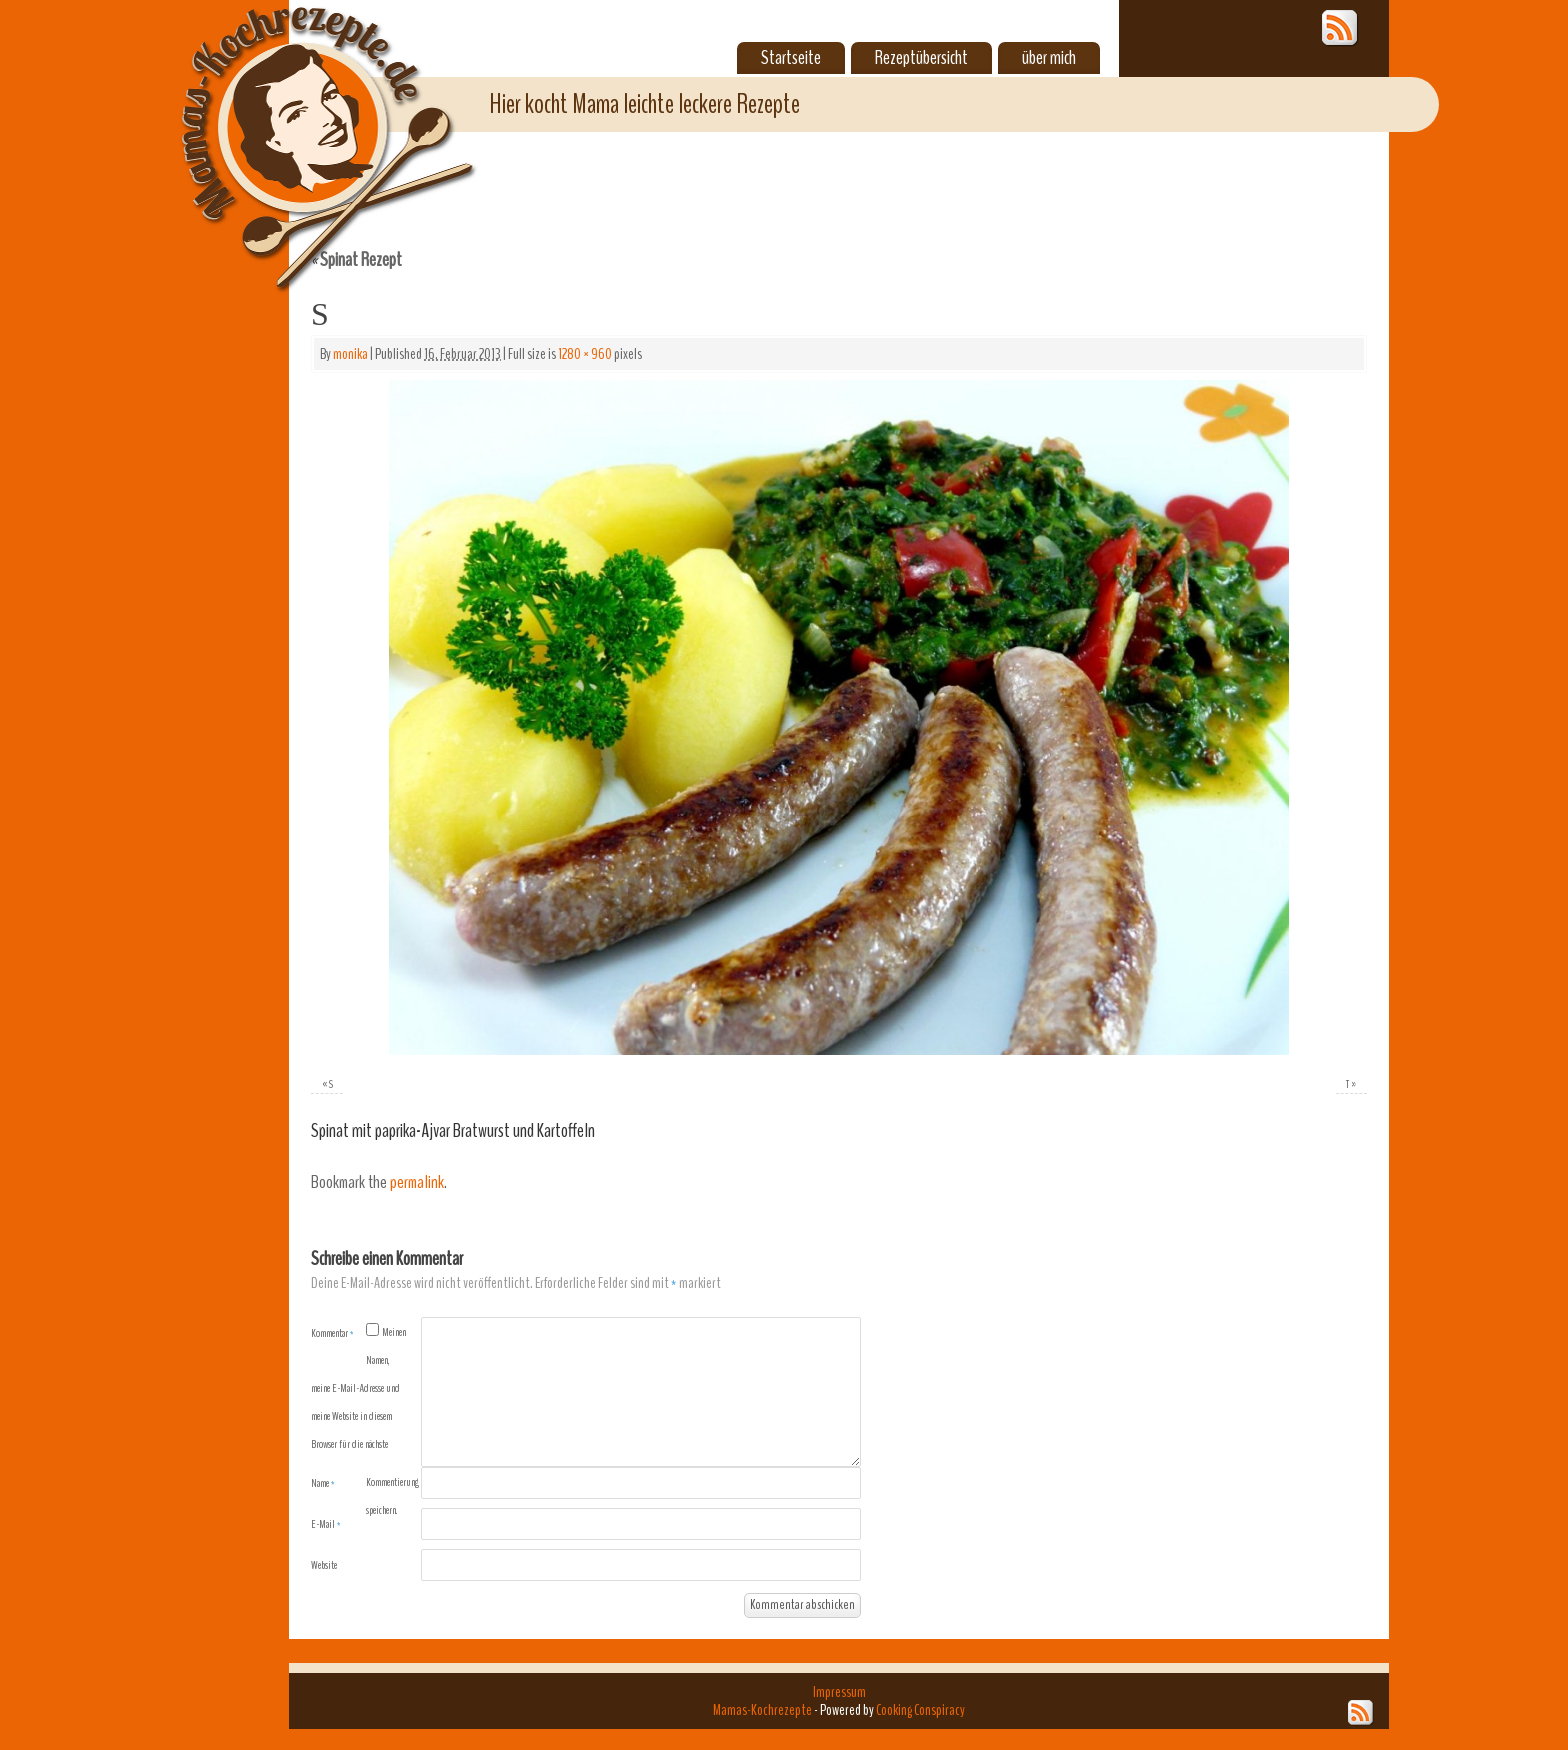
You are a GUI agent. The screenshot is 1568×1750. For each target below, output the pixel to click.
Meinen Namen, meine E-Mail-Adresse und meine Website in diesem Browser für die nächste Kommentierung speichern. (365, 1421)
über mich (1049, 58)
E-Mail (326, 1524)
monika (350, 354)
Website (324, 1565)
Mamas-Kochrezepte (299, 125)
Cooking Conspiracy (920, 1710)
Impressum (839, 1692)
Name (323, 1483)
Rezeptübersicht (921, 58)
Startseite (791, 58)
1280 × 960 (585, 354)
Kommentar (332, 1333)
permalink (417, 1182)
